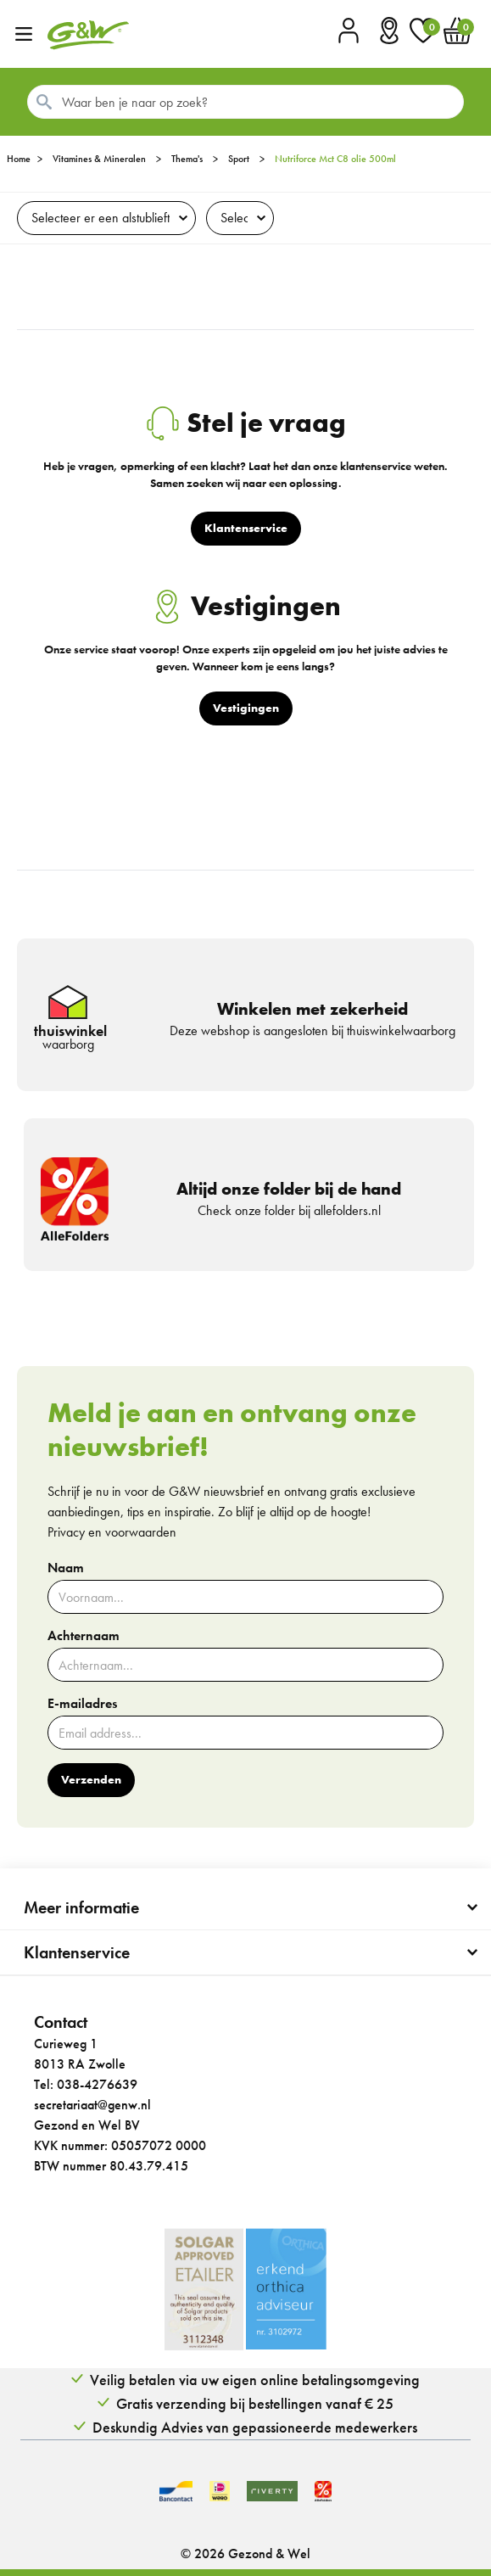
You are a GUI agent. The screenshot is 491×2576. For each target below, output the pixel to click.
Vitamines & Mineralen (99, 158)
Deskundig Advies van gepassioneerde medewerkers (254, 2427)
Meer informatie (81, 1907)
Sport (238, 158)
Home (19, 158)
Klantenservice (77, 1952)
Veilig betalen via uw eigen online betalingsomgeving (255, 2379)
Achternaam (83, 1635)
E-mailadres (82, 1703)
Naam (65, 1568)
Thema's (187, 158)
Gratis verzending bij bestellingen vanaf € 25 (254, 2403)
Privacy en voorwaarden (111, 1532)
